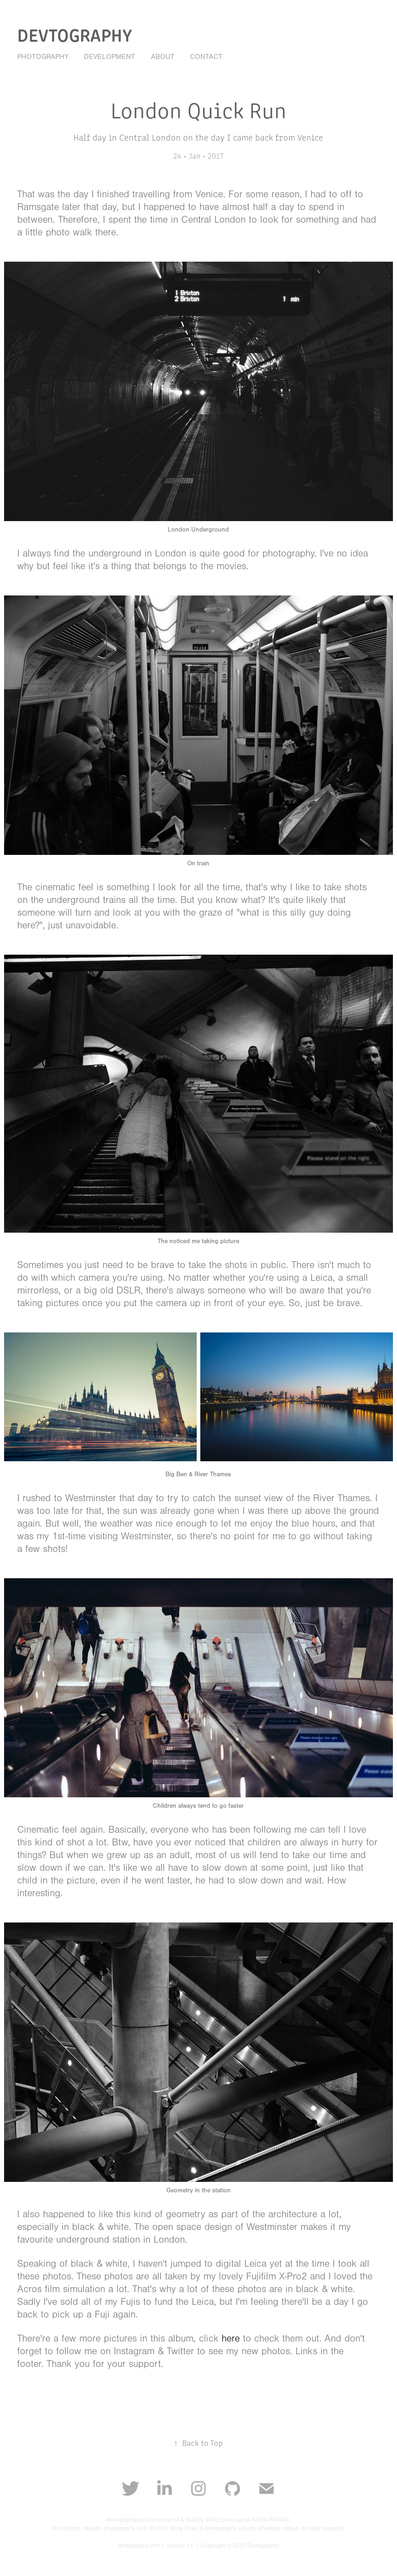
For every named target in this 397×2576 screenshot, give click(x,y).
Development (109, 57)
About (162, 57)
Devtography (74, 34)
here (231, 2338)
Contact (206, 57)
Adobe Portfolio (270, 2520)
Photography (42, 57)
